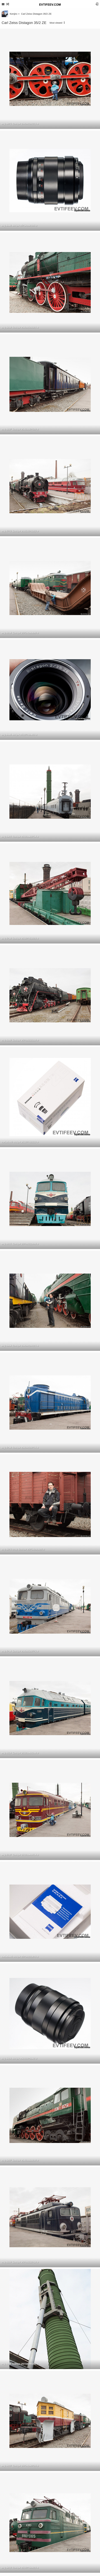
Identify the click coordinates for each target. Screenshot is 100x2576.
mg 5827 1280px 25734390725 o (20, 2465)
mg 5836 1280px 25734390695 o (20, 632)
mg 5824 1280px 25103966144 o (20, 1752)
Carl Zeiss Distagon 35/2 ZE (36, 13)
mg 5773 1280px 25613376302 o (20, 531)
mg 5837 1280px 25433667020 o (20, 429)
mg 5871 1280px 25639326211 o (20, 123)
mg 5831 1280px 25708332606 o (20, 1243)
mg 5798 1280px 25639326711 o (20, 1447)
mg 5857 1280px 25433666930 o (20, 2160)
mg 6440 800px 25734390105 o (19, 225)
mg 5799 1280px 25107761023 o (20, 938)
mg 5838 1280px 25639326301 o (20, 327)
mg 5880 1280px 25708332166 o (20, 1040)
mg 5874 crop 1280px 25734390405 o (23, 1549)
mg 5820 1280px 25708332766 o (20, 2262)
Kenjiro (15, 13)
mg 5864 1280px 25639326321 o (20, 1345)
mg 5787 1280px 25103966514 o (20, 1854)
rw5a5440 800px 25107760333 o (20, 1141)
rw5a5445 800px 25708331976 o (20, 1956)
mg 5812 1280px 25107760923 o (20, 2567)
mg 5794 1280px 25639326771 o (20, 1651)
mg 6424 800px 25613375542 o (19, 2058)
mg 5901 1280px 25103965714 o (20, 836)
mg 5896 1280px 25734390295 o (20, 2363)
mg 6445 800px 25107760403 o (19, 734)
